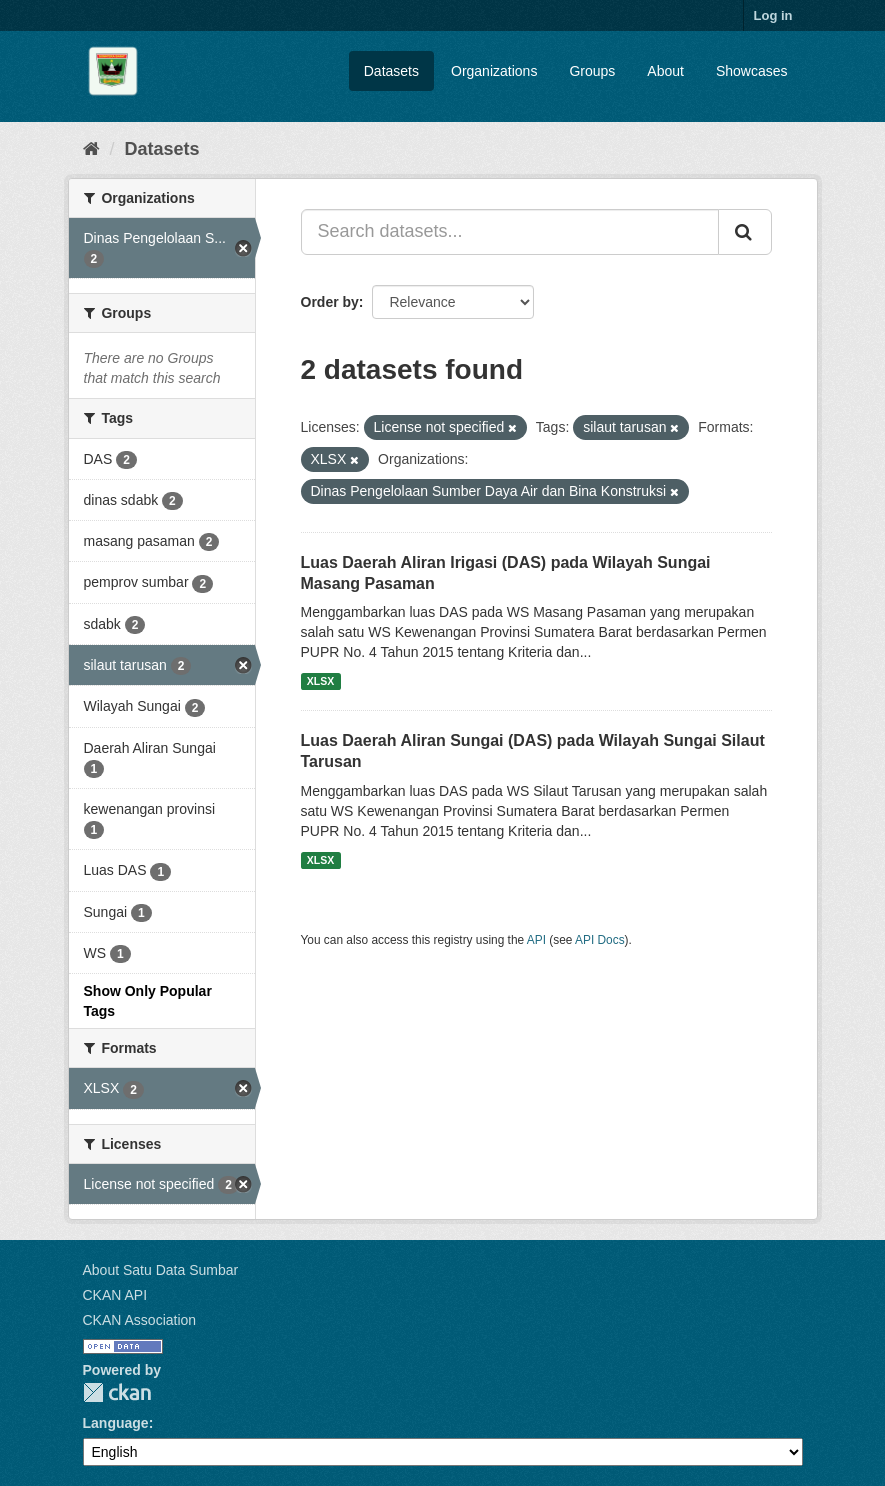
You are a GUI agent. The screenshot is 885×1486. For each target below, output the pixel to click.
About (665, 71)
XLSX (320, 681)
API (536, 940)
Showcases (752, 71)
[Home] (91, 149)
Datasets (391, 71)
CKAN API (115, 1295)
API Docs (600, 940)
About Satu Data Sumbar (161, 1270)
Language (116, 1423)
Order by (330, 302)
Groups (592, 71)
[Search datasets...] (510, 232)
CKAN (117, 1392)
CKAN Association (140, 1320)
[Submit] (745, 232)
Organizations (494, 71)
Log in (773, 15)
